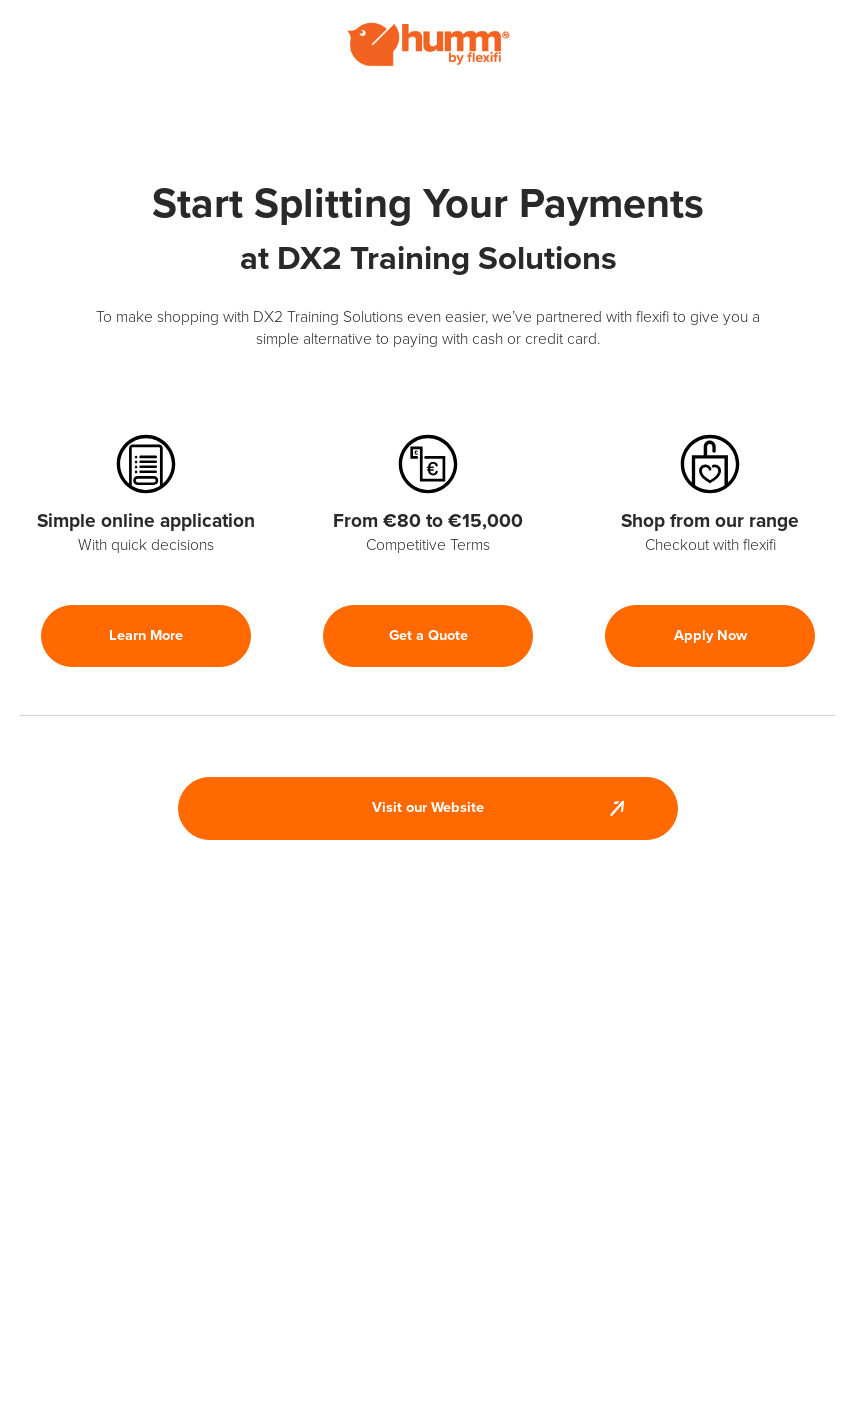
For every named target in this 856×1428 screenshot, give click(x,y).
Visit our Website (428, 807)
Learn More (146, 635)
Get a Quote (428, 635)
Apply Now (710, 635)
